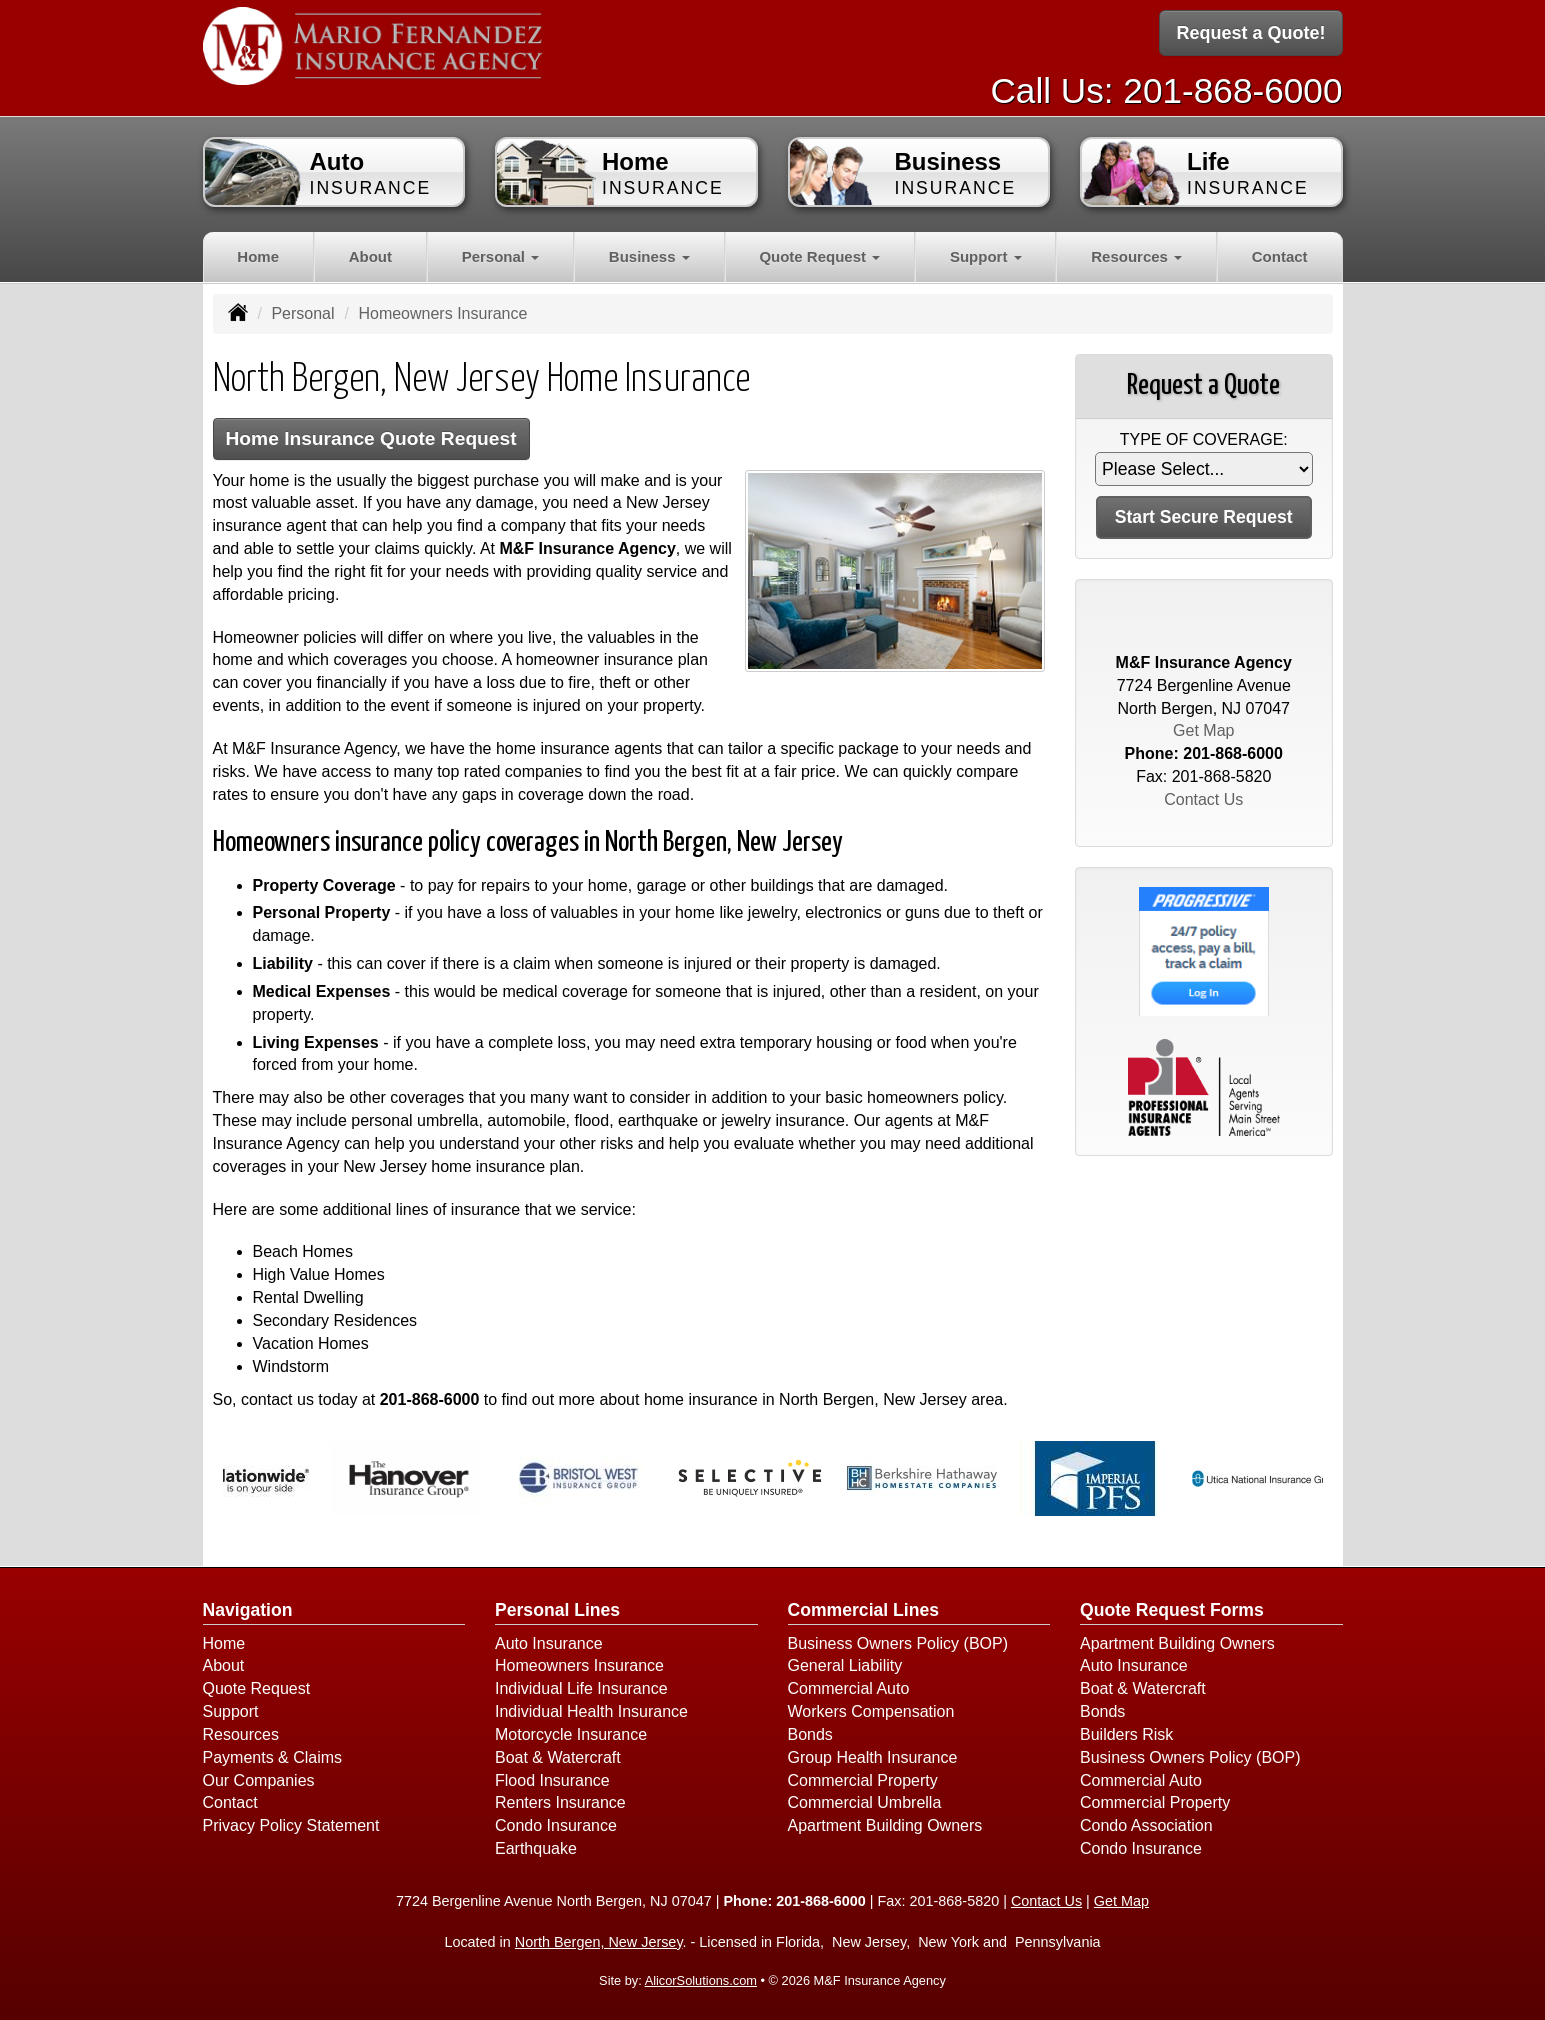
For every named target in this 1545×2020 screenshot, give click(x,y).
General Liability (845, 1665)
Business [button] (649, 256)
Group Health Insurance (873, 1757)
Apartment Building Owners (885, 1825)
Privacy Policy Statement (291, 1825)
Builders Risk (1126, 1734)
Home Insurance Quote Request (371, 438)
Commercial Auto (849, 1688)
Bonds (810, 1734)
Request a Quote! (1250, 33)
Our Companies (259, 1780)
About (370, 256)
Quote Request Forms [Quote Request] (1172, 1610)
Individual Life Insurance (581, 1688)
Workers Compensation (871, 1711)
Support (231, 1711)
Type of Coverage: (1204, 439)
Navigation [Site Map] (248, 1610)
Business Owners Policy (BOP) (898, 1643)
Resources (241, 1734)
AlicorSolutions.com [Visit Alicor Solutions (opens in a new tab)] (701, 1980)
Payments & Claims (273, 1757)
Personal (302, 313)
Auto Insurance (549, 1643)
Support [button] (986, 256)
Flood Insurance (552, 1780)
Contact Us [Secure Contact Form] (1203, 799)
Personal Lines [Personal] (557, 1610)
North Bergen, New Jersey (599, 1942)
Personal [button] (501, 256)
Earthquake (536, 1848)
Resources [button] (1136, 256)
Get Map (1203, 730)
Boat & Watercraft (558, 1757)
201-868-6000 (1232, 90)
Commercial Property (863, 1780)
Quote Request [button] (819, 256)
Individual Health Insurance (591, 1711)
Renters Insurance (560, 1802)
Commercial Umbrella (865, 1802)
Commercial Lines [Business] (864, 1610)
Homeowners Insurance (579, 1665)
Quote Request (257, 1688)
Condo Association (1146, 1825)
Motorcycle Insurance (571, 1734)
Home (258, 256)
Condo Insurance (556, 1825)
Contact (1280, 256)
